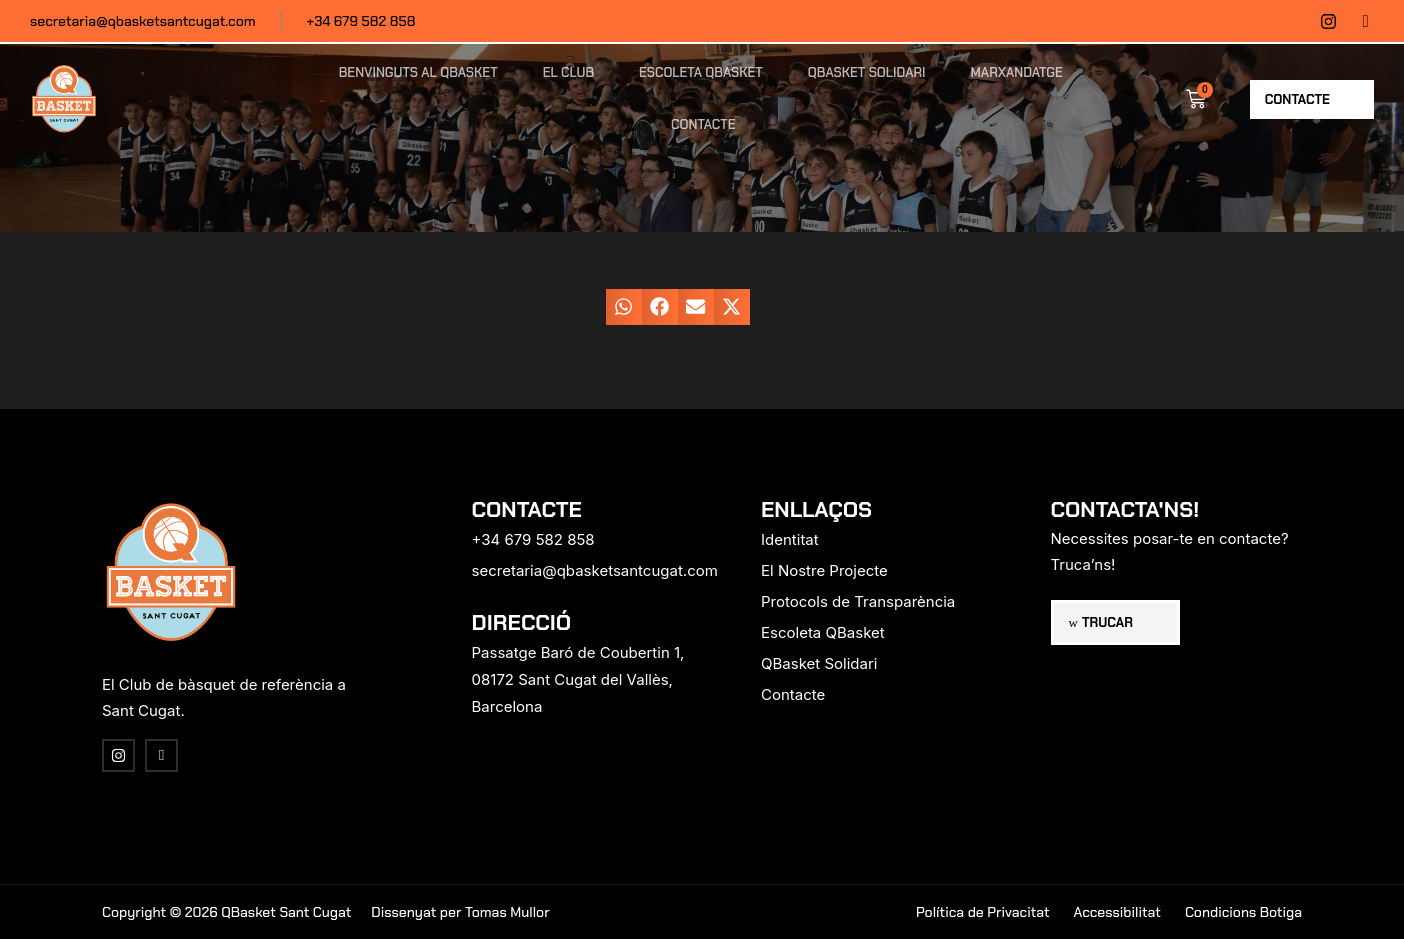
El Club (568, 72)
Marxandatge (1017, 72)
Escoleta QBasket (701, 72)
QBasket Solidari (867, 72)
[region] (260, 782)
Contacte (703, 124)
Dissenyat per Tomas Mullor (460, 912)
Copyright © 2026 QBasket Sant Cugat (226, 912)
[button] (624, 307)
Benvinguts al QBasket (418, 72)
